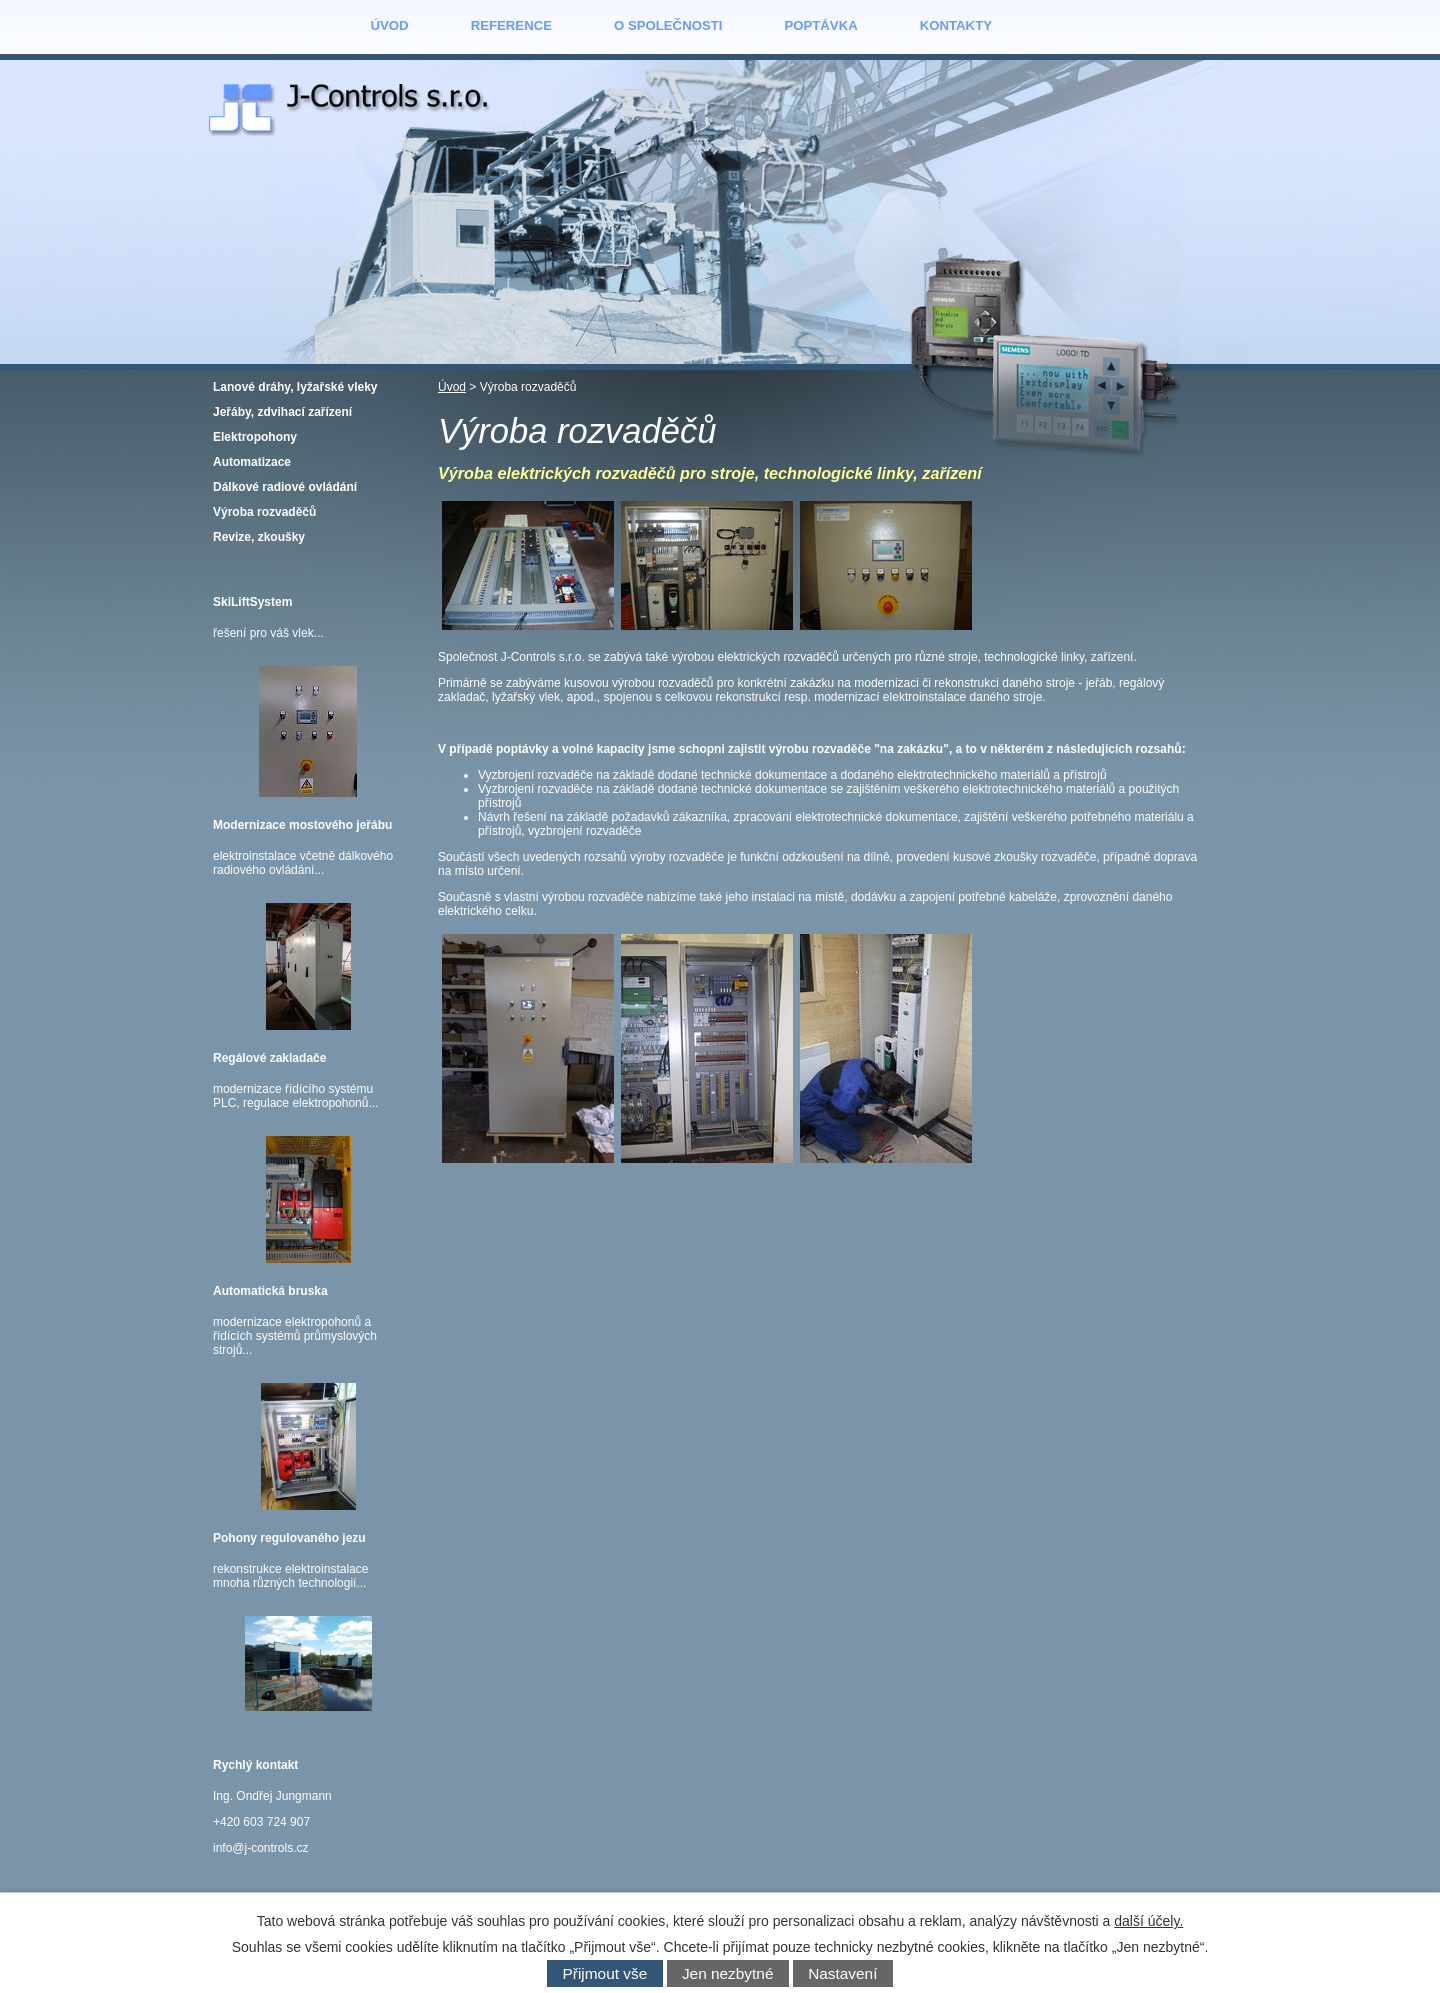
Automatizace (252, 462)
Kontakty (956, 25)
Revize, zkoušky (259, 537)
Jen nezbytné (728, 1973)
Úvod (390, 25)
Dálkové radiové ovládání (285, 487)
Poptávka (820, 25)
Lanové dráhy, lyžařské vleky (295, 387)
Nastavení (842, 1973)
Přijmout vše (605, 1973)
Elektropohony (255, 437)
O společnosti (668, 25)
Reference (511, 25)
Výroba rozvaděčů (264, 512)
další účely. (1148, 1921)
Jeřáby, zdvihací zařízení (282, 412)
